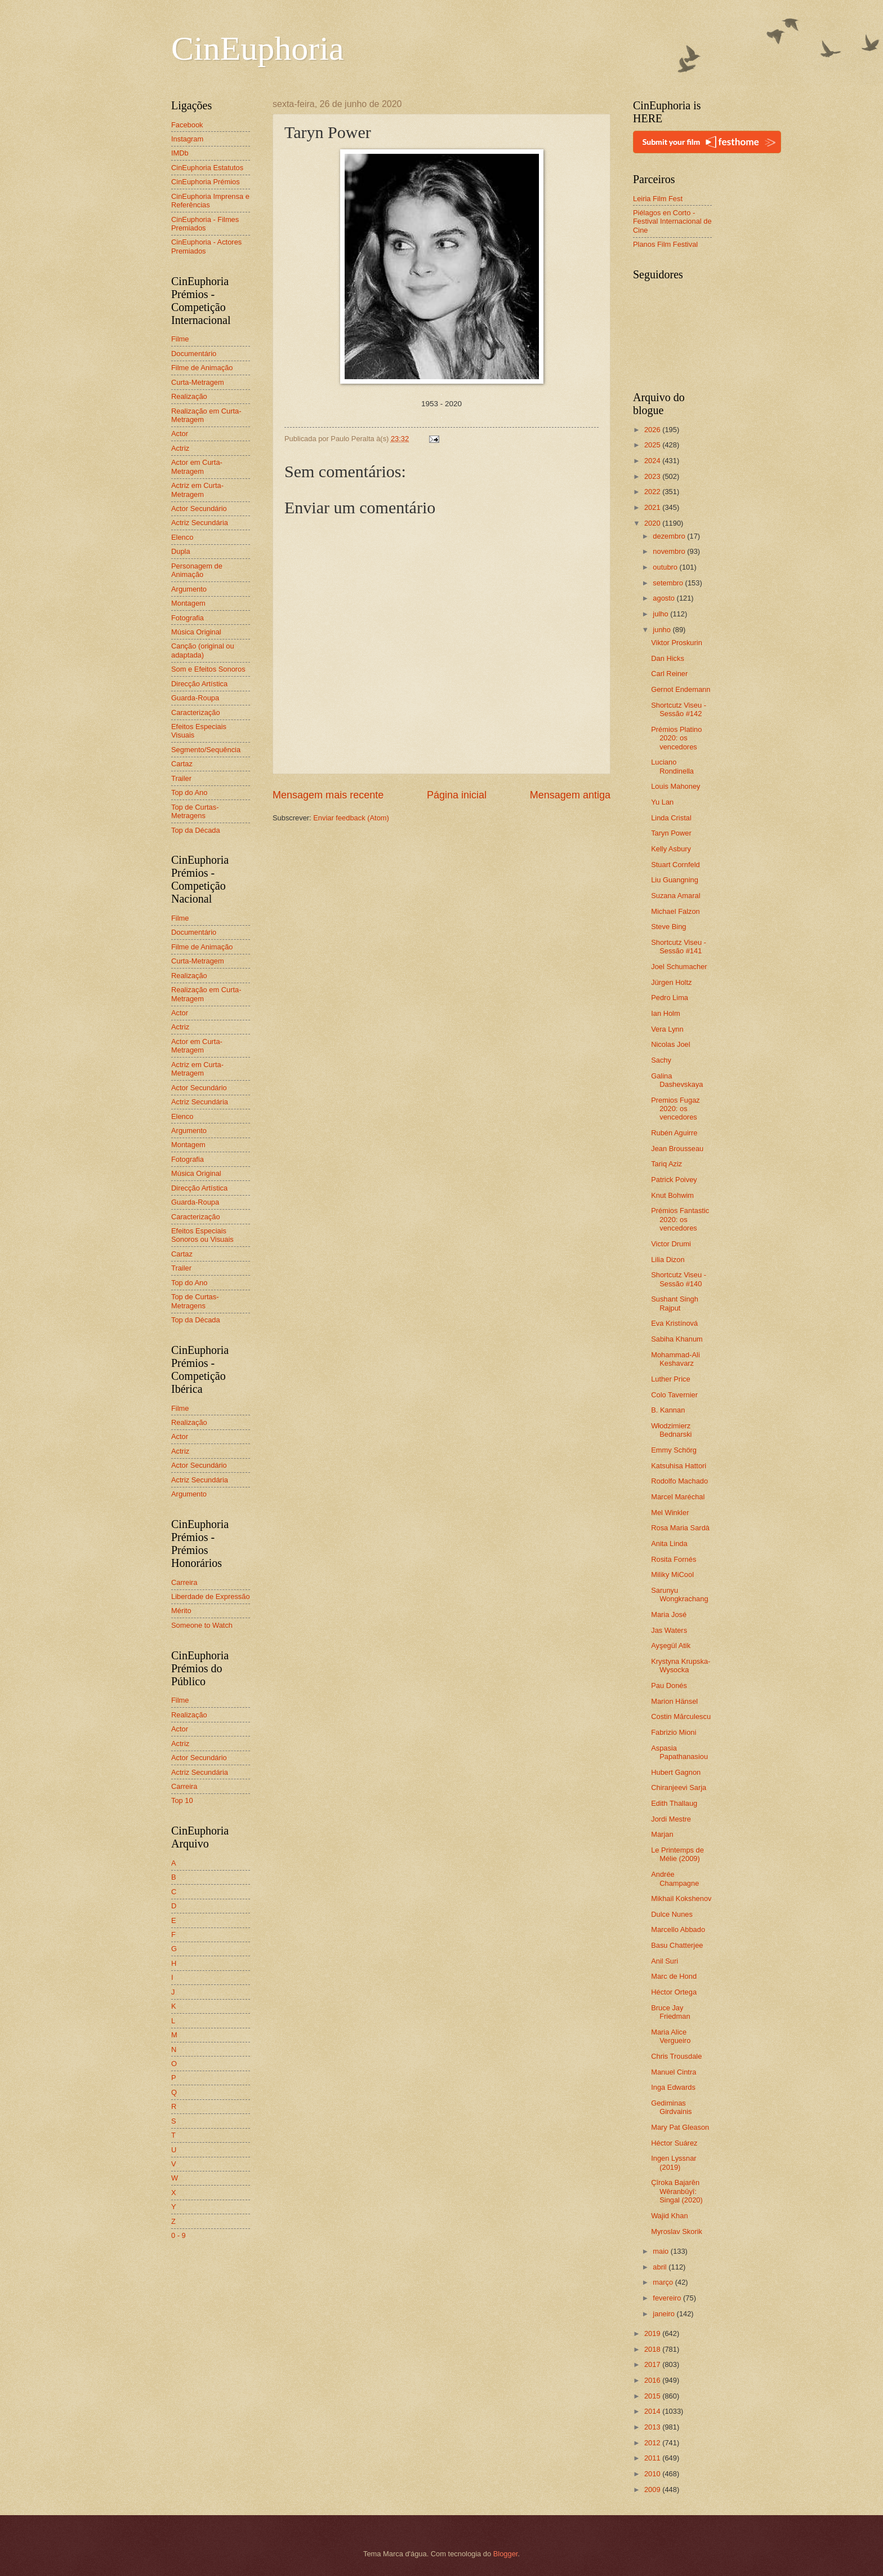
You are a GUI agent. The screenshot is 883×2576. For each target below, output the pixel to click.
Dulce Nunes (672, 1914)
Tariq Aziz (666, 1164)
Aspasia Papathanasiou (679, 1752)
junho (662, 629)
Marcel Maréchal (677, 1497)
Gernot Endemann (680, 689)
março (664, 2282)
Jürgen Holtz (671, 982)
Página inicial (457, 795)
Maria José (668, 1614)
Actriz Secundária (199, 522)
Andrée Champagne (675, 1878)
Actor (179, 433)
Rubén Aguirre (674, 1133)
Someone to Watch (202, 1625)
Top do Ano (189, 792)
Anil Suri (664, 1961)
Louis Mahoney (675, 786)
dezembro (670, 536)
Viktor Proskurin (676, 642)
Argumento (189, 589)
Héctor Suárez (674, 2143)
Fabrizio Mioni (673, 1732)
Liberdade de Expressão (210, 1596)
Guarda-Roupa (195, 698)
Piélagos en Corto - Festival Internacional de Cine (672, 221)
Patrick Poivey (674, 1179)
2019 (653, 2333)
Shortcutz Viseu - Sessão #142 (678, 709)
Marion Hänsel (674, 1701)
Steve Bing (668, 926)
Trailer (181, 778)
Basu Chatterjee (677, 1945)
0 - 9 (178, 2235)
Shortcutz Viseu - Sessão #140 (678, 1279)
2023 (653, 476)
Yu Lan (662, 802)
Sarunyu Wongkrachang (679, 1594)
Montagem (188, 603)
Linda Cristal (671, 818)
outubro (666, 567)
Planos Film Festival (665, 244)
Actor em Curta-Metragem (196, 466)
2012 (653, 2443)
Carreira (184, 1582)
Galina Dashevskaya (677, 1080)
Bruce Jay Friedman (670, 2012)
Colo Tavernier (674, 1395)
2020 (653, 523)
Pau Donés (669, 1685)
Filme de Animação (202, 367)
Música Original (196, 632)
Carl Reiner (669, 673)
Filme (180, 339)
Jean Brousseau (677, 1148)
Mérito (181, 1610)
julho (661, 614)
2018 (653, 2349)
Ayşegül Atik (670, 1645)
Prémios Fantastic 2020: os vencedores (680, 1219)
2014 (653, 2411)
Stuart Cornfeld (675, 864)
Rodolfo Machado (679, 1481)
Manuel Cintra (673, 2072)
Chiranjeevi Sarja (678, 1787)
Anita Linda (669, 1543)
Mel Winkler (670, 1512)
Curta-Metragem (197, 382)
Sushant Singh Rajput (674, 1303)
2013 (653, 2427)
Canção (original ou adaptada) (202, 650)
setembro (669, 583)
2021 (653, 507)
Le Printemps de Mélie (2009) (677, 1854)
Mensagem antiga (570, 795)
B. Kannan (668, 1410)
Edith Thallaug (674, 1803)
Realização (189, 396)
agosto (664, 598)
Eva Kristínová (674, 1323)
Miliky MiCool (672, 1574)
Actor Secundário (199, 508)
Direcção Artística (199, 683)
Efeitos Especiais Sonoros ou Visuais (202, 1235)
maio (661, 2251)
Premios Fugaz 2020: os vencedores (675, 1109)
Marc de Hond (674, 1976)
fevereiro (668, 2298)
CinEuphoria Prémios (205, 181)
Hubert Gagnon (676, 1772)
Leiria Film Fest (658, 198)
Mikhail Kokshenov (681, 1898)
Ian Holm (665, 1013)
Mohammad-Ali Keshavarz (675, 1359)
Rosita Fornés (673, 1559)
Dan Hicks (667, 658)
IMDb (180, 153)
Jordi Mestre (671, 1819)
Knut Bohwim (672, 1195)
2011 (653, 2458)
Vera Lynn (667, 1029)
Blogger (505, 2554)
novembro (670, 551)
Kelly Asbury (671, 849)
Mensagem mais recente (328, 795)
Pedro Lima (669, 997)
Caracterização (195, 712)
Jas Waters (669, 1630)
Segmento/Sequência (205, 749)
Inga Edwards (673, 2087)
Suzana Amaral (675, 895)
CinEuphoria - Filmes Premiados (205, 223)
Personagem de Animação (196, 570)
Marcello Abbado (678, 1929)
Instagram (187, 139)
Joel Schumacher (679, 966)
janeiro (664, 2313)
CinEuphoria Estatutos (207, 167)
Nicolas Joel (670, 1044)
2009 (653, 2489)
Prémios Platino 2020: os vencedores (676, 738)
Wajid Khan (669, 2215)
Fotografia (187, 618)
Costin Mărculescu (681, 1716)
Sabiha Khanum (677, 1339)
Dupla (180, 551)
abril (660, 2267)
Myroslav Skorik (676, 2231)
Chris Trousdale (676, 2056)
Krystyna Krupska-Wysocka (680, 1665)
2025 (653, 445)
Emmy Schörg (674, 1450)
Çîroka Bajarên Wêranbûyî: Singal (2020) (677, 2191)
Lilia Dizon (667, 1259)
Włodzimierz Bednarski (671, 1430)
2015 (653, 2396)
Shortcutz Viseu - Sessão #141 (678, 946)
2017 (653, 2364)
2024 (653, 460)
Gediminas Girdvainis (671, 2107)
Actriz (180, 448)
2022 (653, 491)
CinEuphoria (257, 48)
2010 (653, 2474)
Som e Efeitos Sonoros (208, 669)
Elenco (182, 537)
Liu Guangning (674, 880)
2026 (653, 429)
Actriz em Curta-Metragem (197, 489)
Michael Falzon (675, 911)
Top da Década (195, 830)
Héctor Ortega (674, 1992)
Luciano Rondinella (672, 766)
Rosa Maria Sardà (680, 1528)
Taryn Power (671, 833)
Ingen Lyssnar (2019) (673, 2162)
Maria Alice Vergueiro (670, 2036)
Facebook (187, 125)
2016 (653, 2380)
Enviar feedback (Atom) (351, 818)
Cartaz (182, 764)
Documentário (193, 353)
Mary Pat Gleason (680, 2127)
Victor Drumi (671, 1244)
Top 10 (182, 1800)
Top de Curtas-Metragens (194, 811)
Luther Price (670, 1379)
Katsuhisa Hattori (678, 1466)
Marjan (662, 1834)
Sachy (661, 1060)
